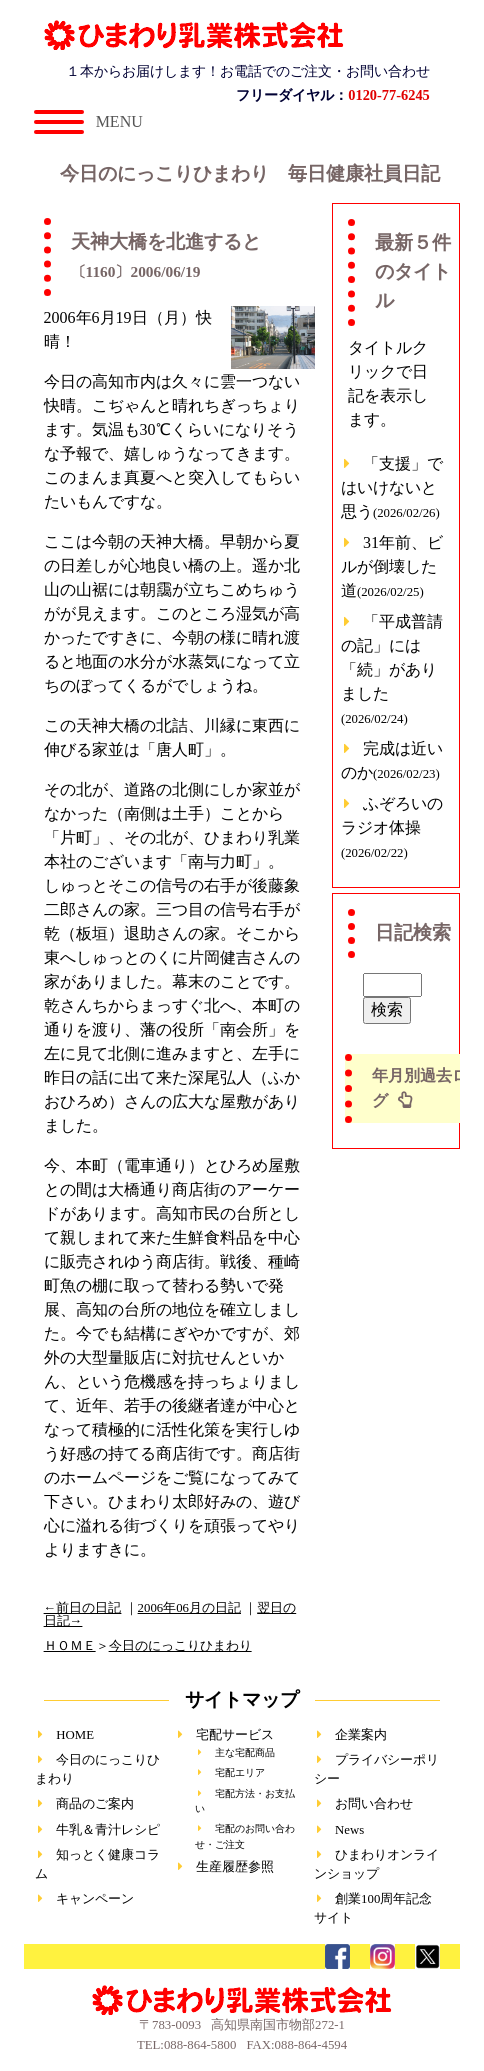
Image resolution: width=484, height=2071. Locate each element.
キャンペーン (95, 1899)
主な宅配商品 (245, 1752)
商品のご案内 (95, 1804)
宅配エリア (240, 1772)
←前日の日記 (83, 1608)
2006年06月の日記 (189, 1608)
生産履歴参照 (235, 1867)
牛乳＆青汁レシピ (108, 1830)
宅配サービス (235, 1735)
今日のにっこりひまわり (180, 1646)
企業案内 (361, 1735)
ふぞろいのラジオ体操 (392, 827)
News (349, 1830)
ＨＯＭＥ (70, 1646)
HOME (75, 1735)
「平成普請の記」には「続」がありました (392, 669)
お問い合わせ (374, 1804)
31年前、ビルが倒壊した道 (392, 566)
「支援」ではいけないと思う (392, 487)
